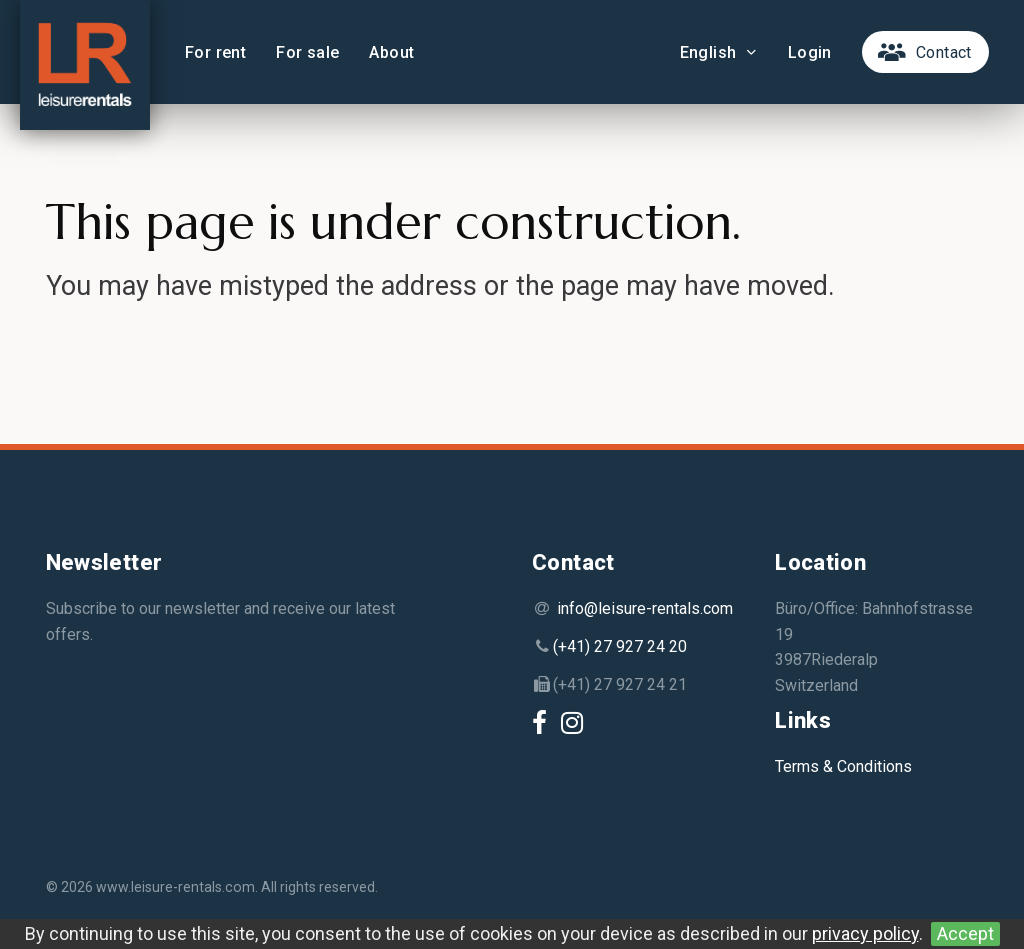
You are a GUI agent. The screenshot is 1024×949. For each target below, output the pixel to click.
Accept (965, 933)
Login (810, 52)
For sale (307, 52)
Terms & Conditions (843, 766)
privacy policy (865, 933)
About (391, 52)
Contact (944, 52)
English (719, 52)
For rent (215, 52)
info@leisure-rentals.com (645, 608)
